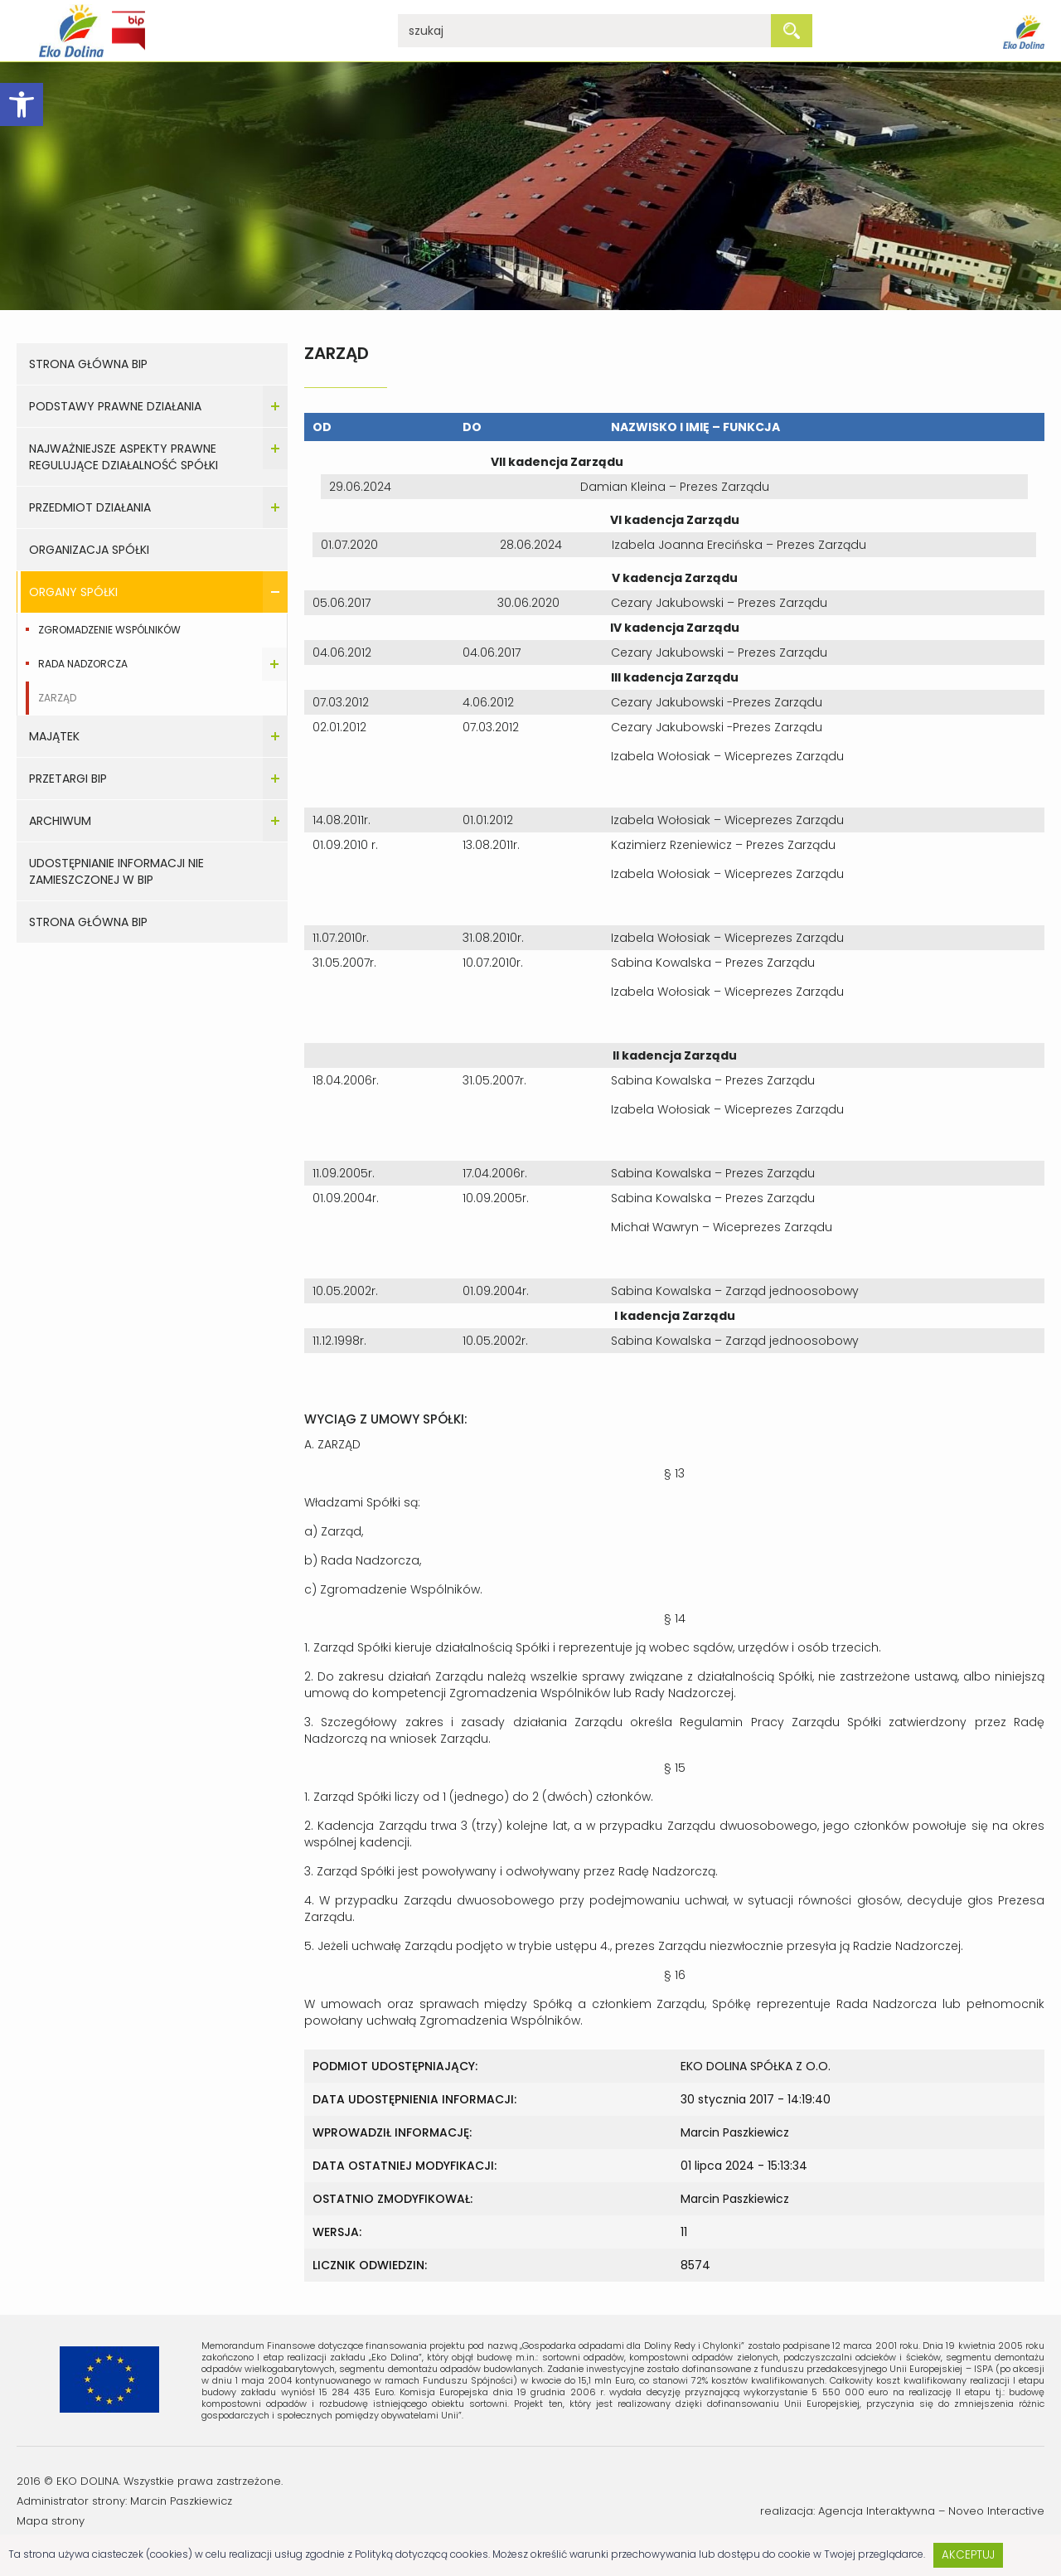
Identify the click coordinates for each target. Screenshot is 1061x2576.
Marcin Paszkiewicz (181, 2501)
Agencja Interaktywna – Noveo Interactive (931, 2511)
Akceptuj (968, 2555)
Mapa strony (51, 2521)
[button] (21, 104)
